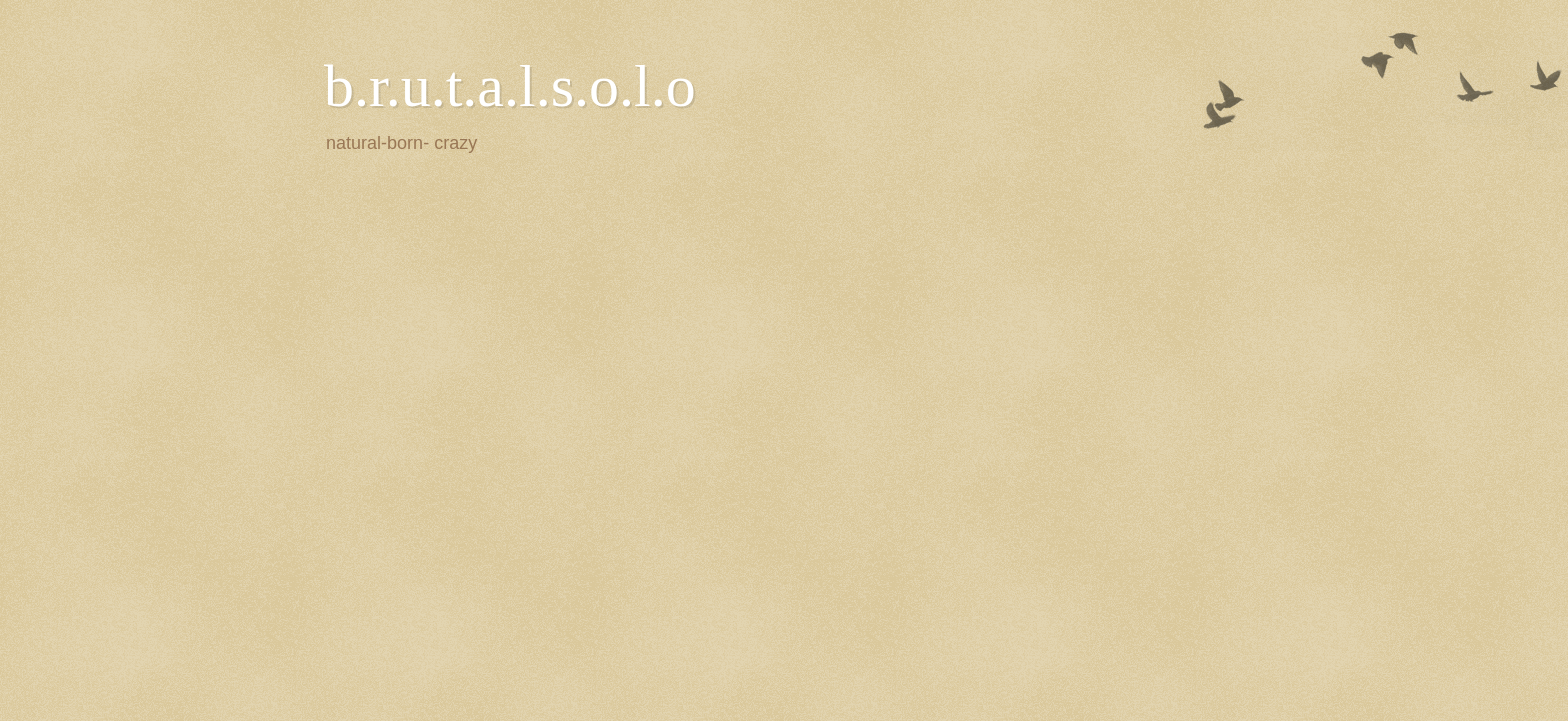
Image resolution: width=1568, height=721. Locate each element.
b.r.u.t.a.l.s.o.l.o (510, 86)
